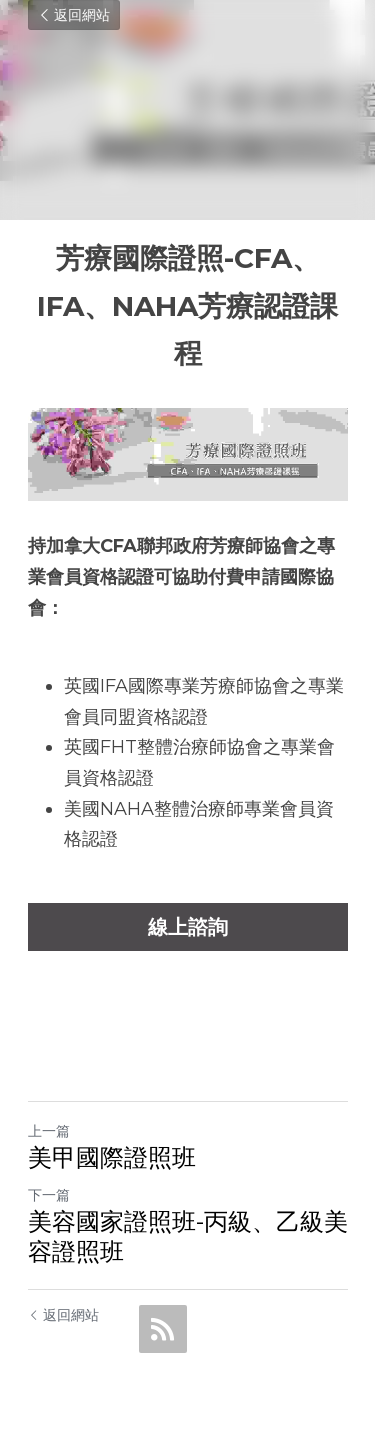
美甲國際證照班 (112, 1157)
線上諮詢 (188, 927)
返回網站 (74, 15)
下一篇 (49, 1195)
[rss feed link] (163, 1329)
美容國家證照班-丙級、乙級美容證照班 (188, 1236)
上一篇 (49, 1131)
